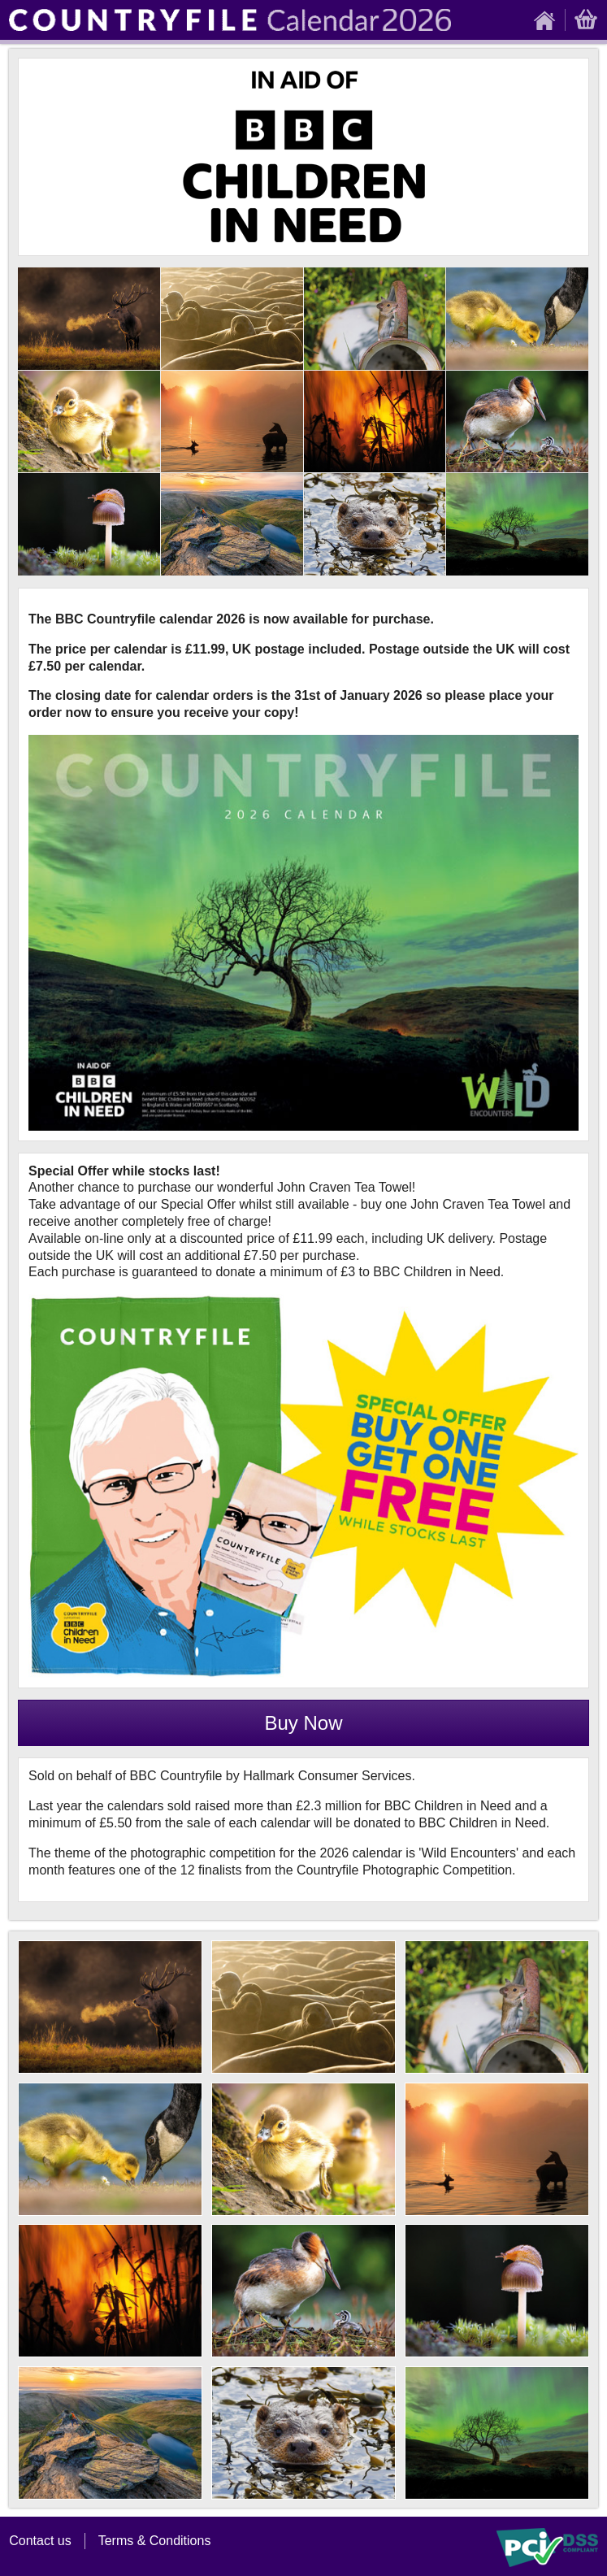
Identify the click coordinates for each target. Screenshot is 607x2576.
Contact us (40, 2541)
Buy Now (303, 1723)
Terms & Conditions (154, 2541)
